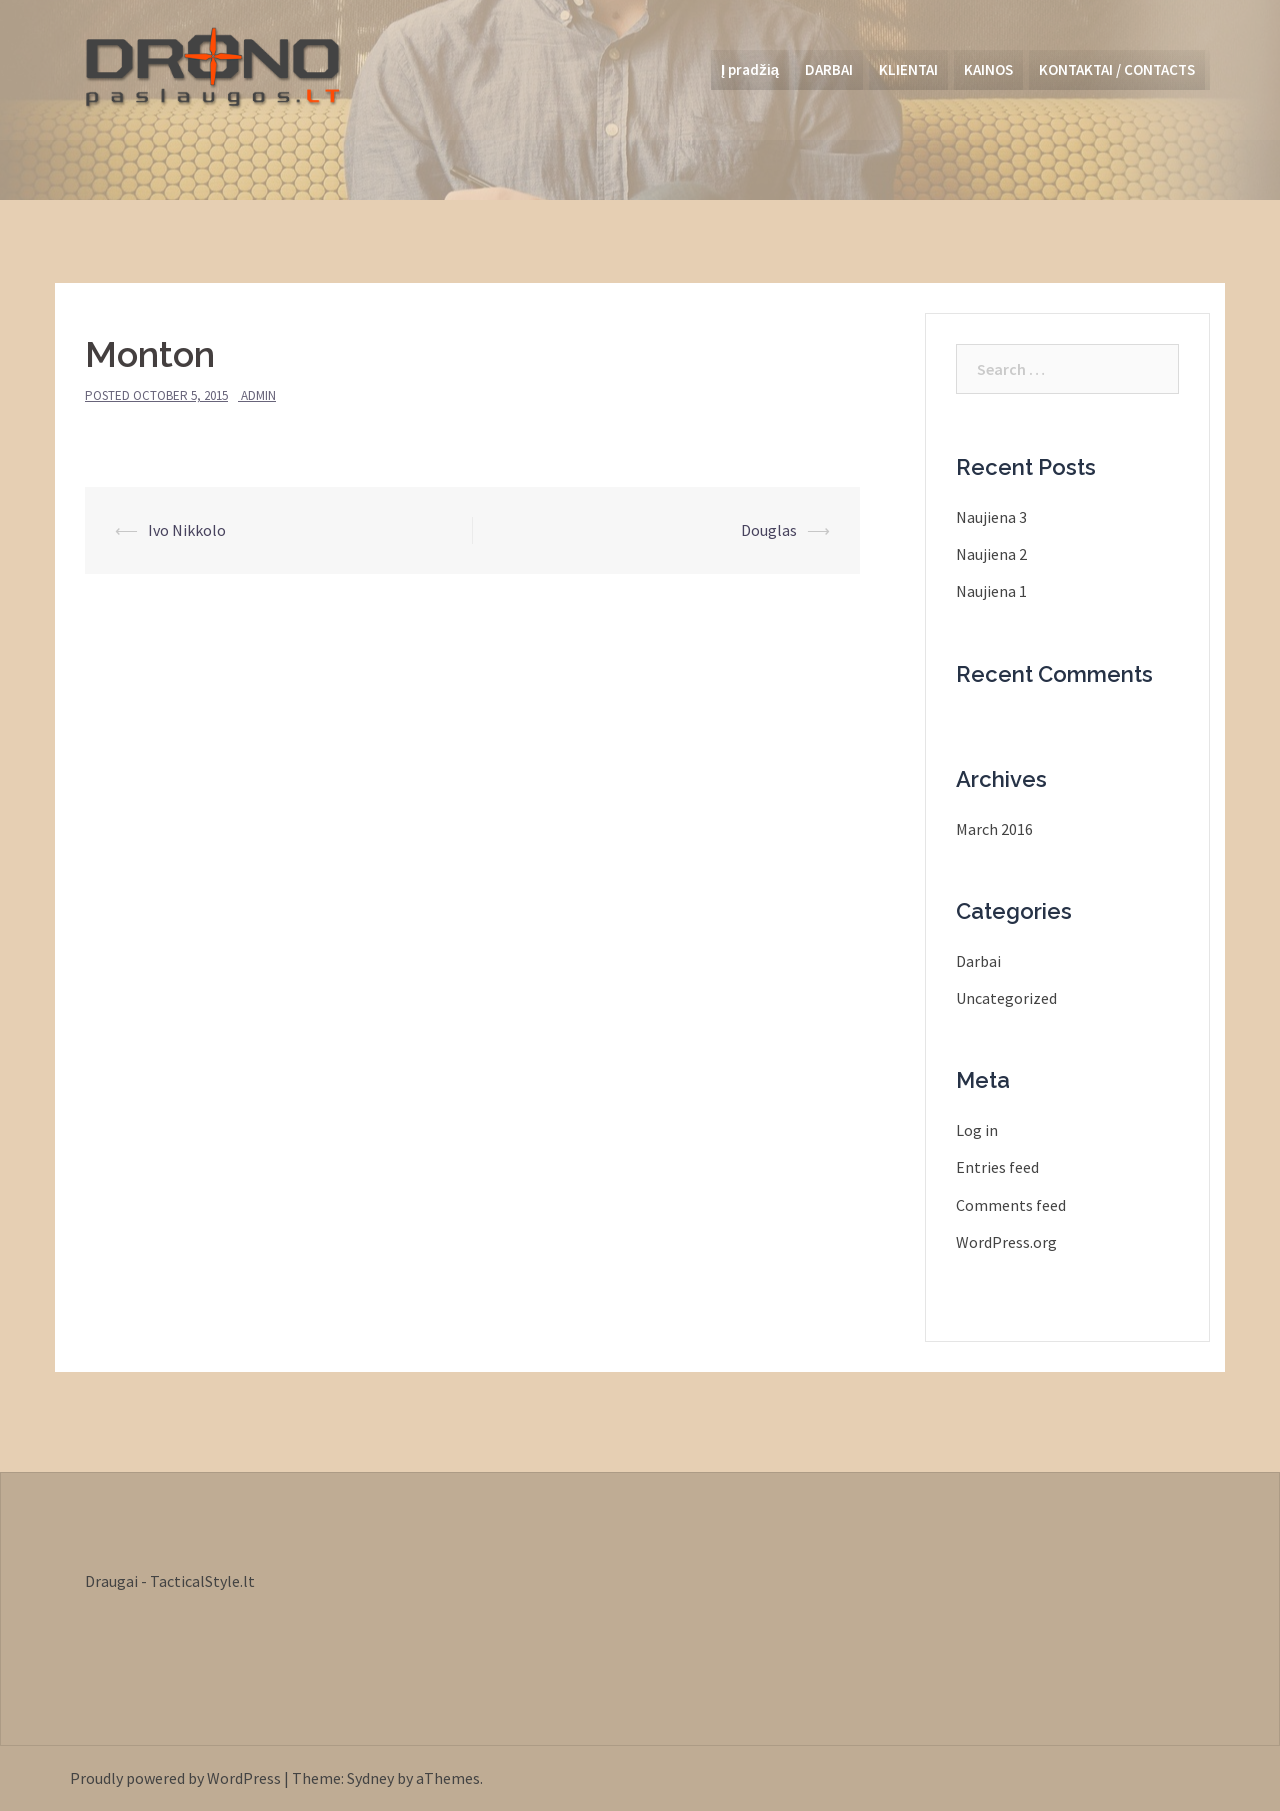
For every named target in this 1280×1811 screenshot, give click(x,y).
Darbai (978, 961)
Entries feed (997, 1167)
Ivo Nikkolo (187, 530)
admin (258, 395)
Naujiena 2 (991, 554)
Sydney (370, 1778)
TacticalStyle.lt (202, 1581)
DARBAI (829, 69)
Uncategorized (1006, 998)
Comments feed (1011, 1205)
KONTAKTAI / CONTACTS (1117, 69)
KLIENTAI (908, 69)
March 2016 (994, 829)
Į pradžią (750, 69)
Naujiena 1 (991, 591)
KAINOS (988, 69)
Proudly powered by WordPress (175, 1778)
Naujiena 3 (991, 517)
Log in (977, 1130)
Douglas (769, 530)
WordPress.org (1006, 1242)
